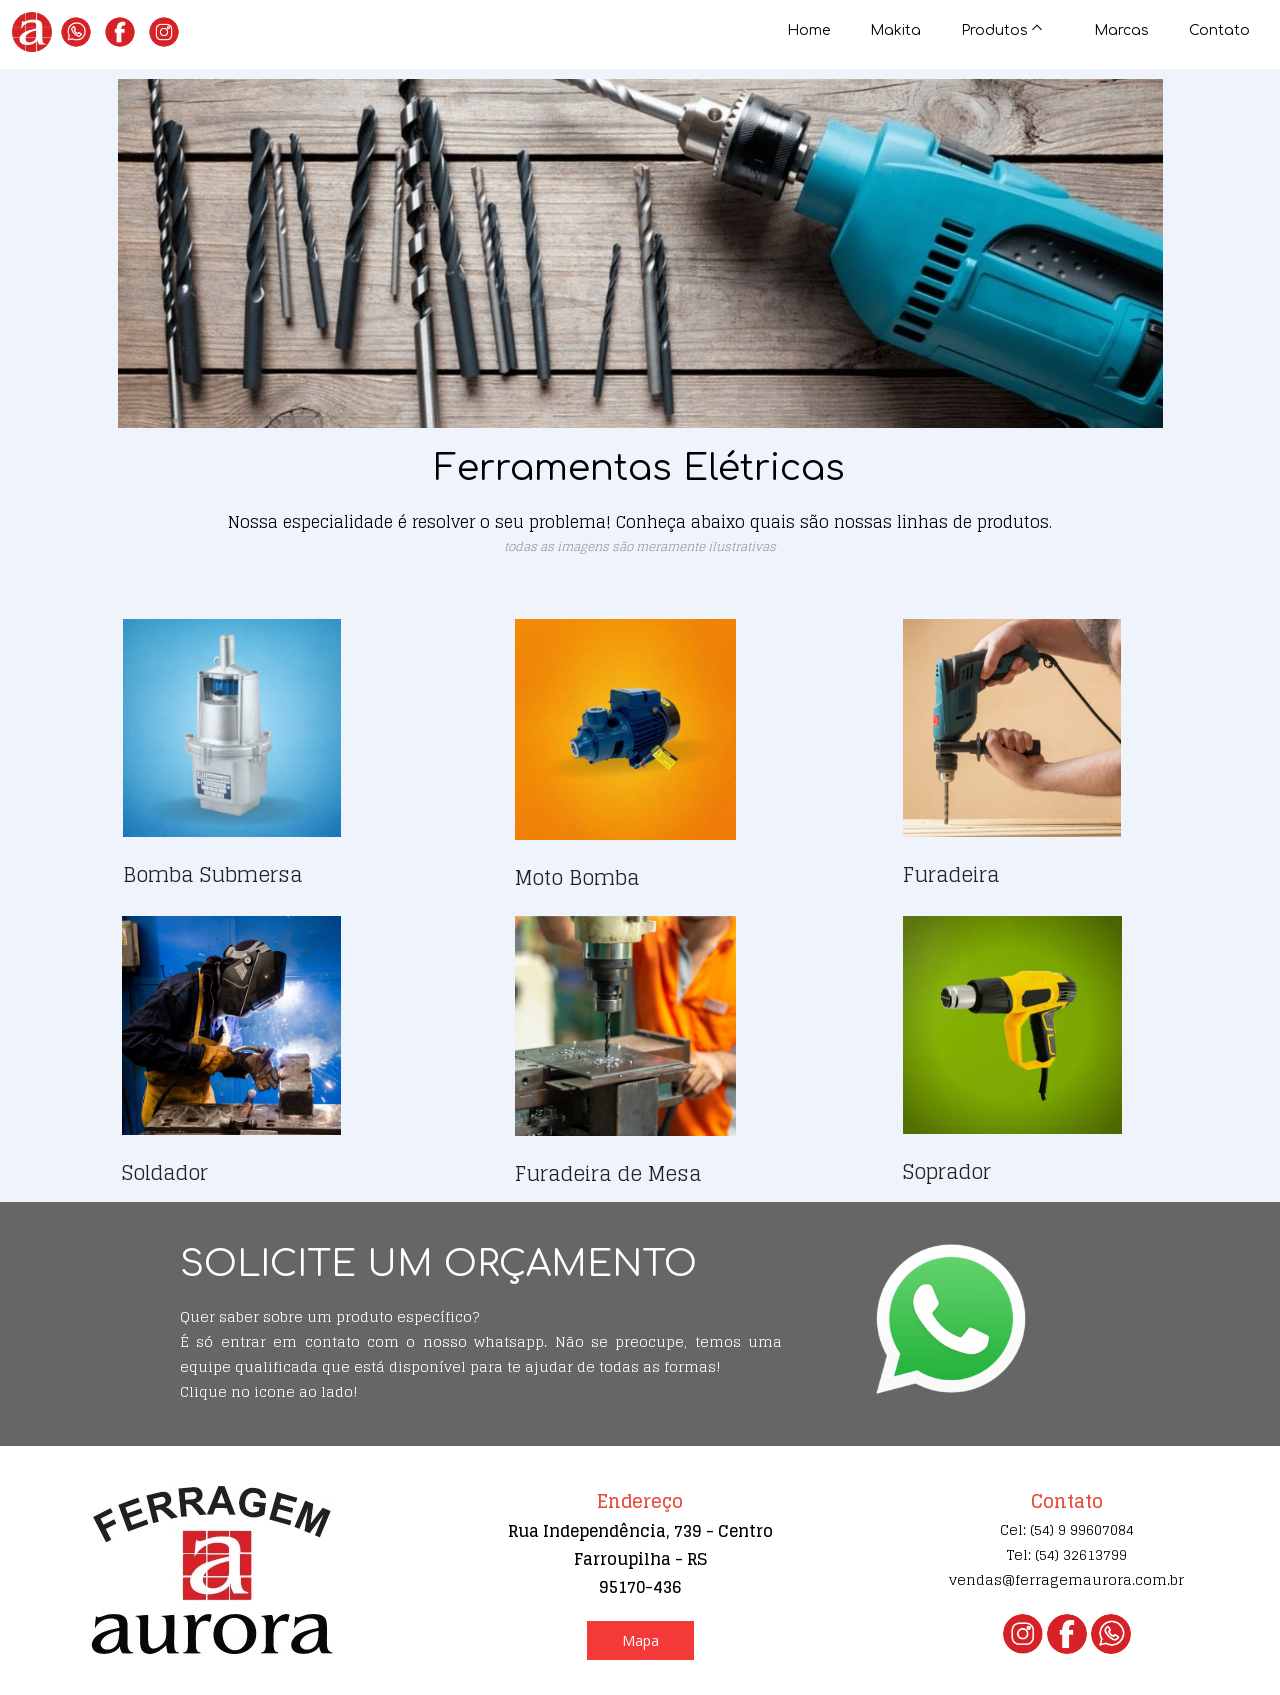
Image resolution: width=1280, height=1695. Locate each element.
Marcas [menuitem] (1121, 30)
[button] (640, 1640)
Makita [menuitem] (895, 30)
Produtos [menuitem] (994, 30)
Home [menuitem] (808, 30)
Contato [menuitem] (1219, 30)
